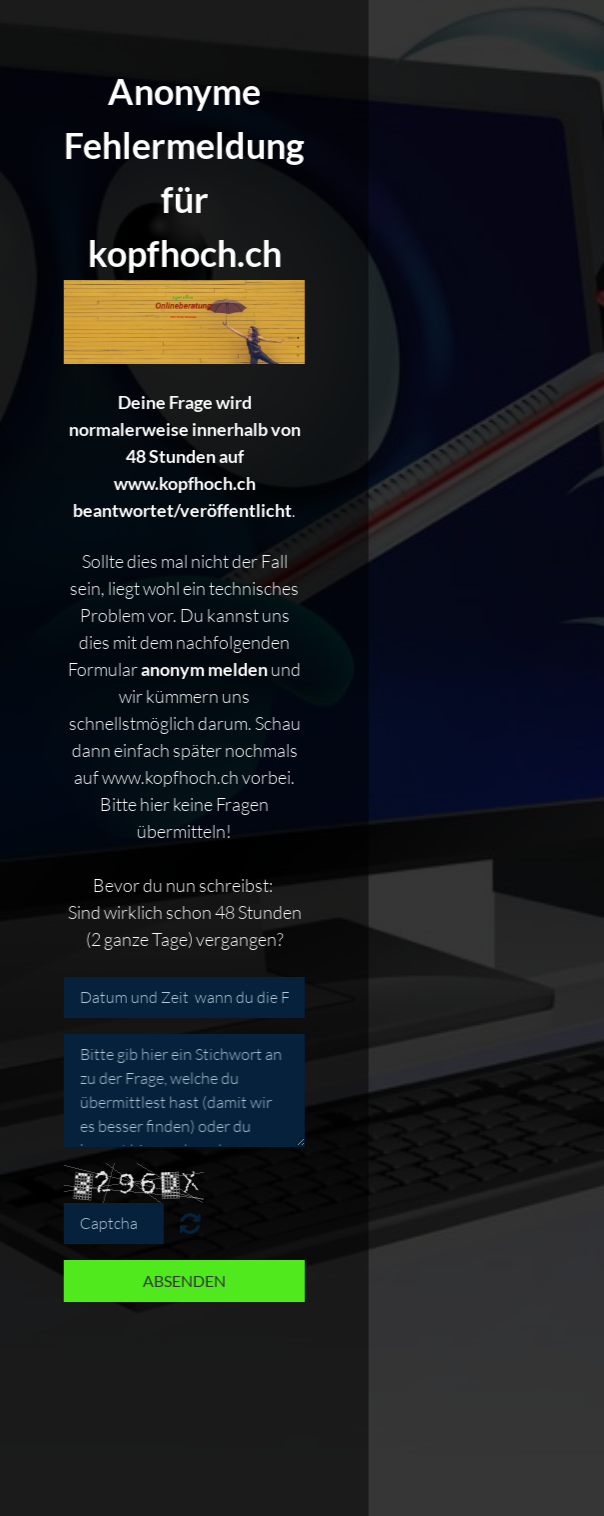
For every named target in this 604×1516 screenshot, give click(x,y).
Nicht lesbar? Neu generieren (187, 1223)
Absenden (181, 1280)
